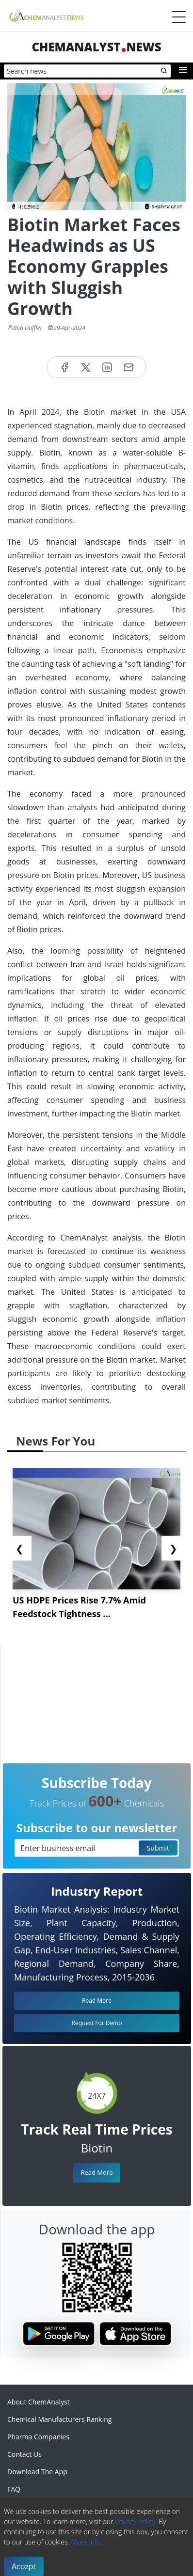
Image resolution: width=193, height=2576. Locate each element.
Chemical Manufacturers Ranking (59, 2419)
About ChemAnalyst (38, 2401)
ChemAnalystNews (96, 47)
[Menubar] (179, 17)
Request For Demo (97, 2023)
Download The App (37, 2471)
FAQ (13, 2489)
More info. (86, 2541)
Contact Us (24, 2454)
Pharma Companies (38, 2436)
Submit (158, 1848)
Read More (96, 2172)
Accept (24, 2566)
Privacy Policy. (136, 2521)
